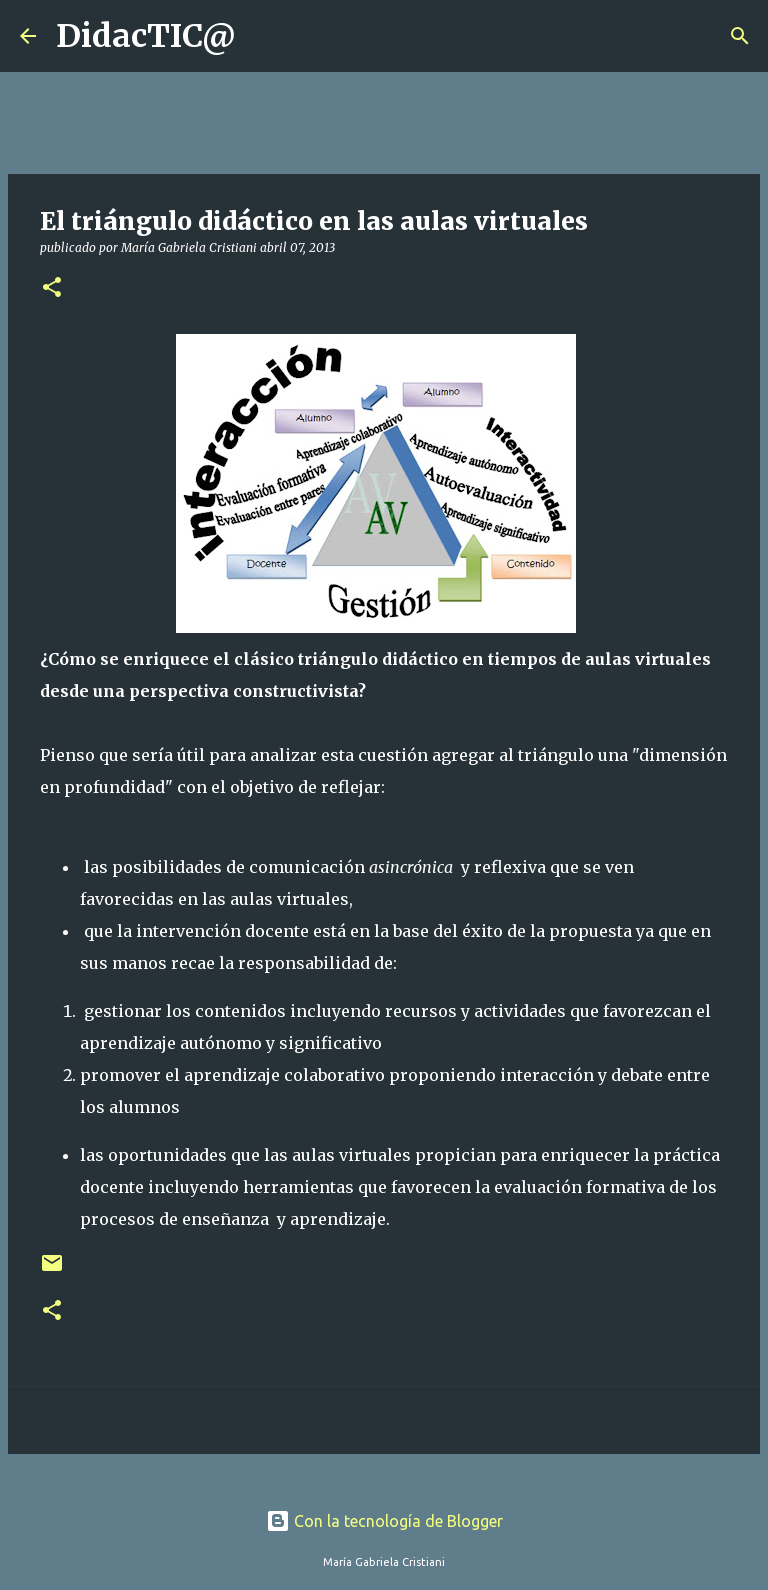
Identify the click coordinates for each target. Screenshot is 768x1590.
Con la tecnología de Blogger (384, 1521)
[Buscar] (264, 36)
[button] (52, 288)
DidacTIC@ (146, 36)
